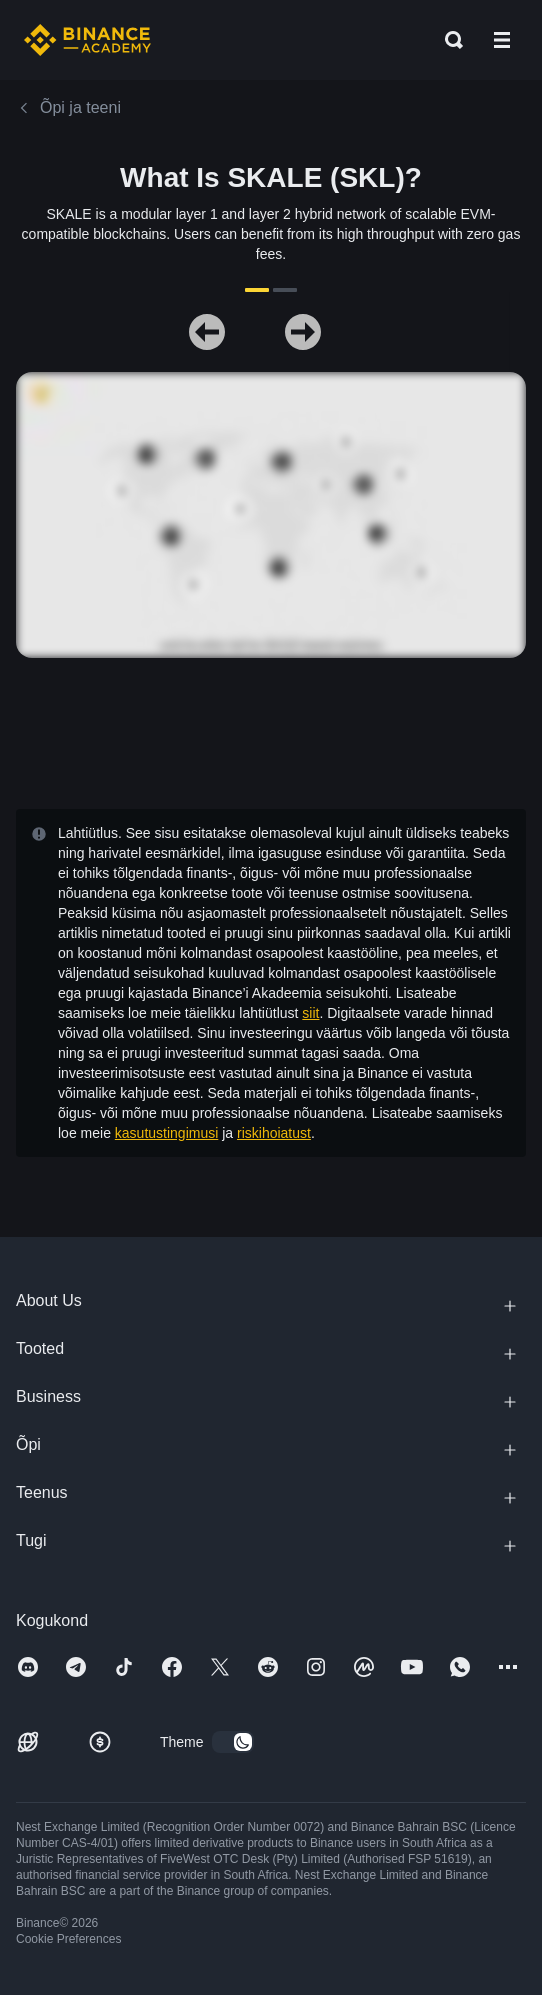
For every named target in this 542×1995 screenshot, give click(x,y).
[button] (502, 40)
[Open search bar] (448, 40)
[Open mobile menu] (502, 40)
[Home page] (87, 40)
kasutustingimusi (167, 1133)
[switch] (233, 1742)
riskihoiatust (274, 1133)
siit (310, 1013)
